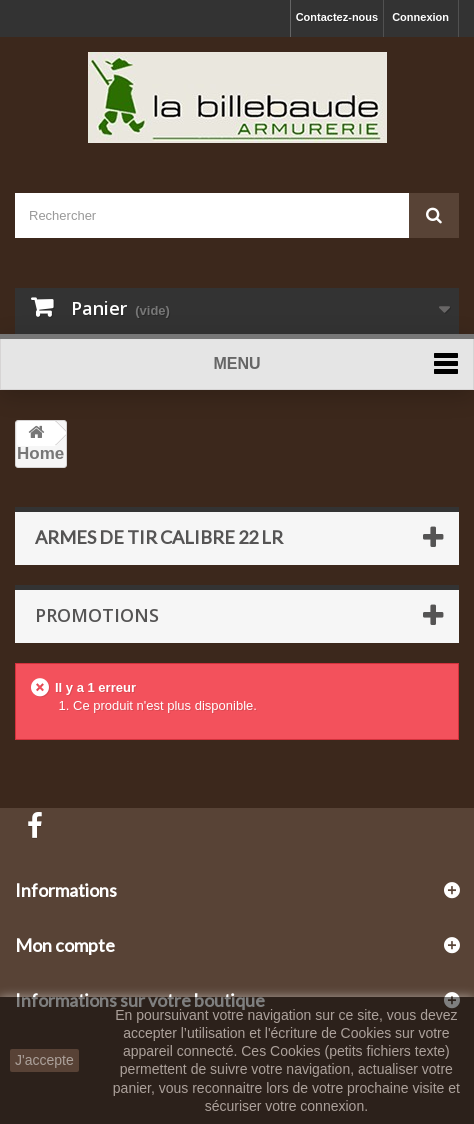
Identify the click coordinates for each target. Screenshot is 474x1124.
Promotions (97, 615)
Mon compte (65, 945)
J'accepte (44, 1060)
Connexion (420, 17)
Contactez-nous (337, 17)
